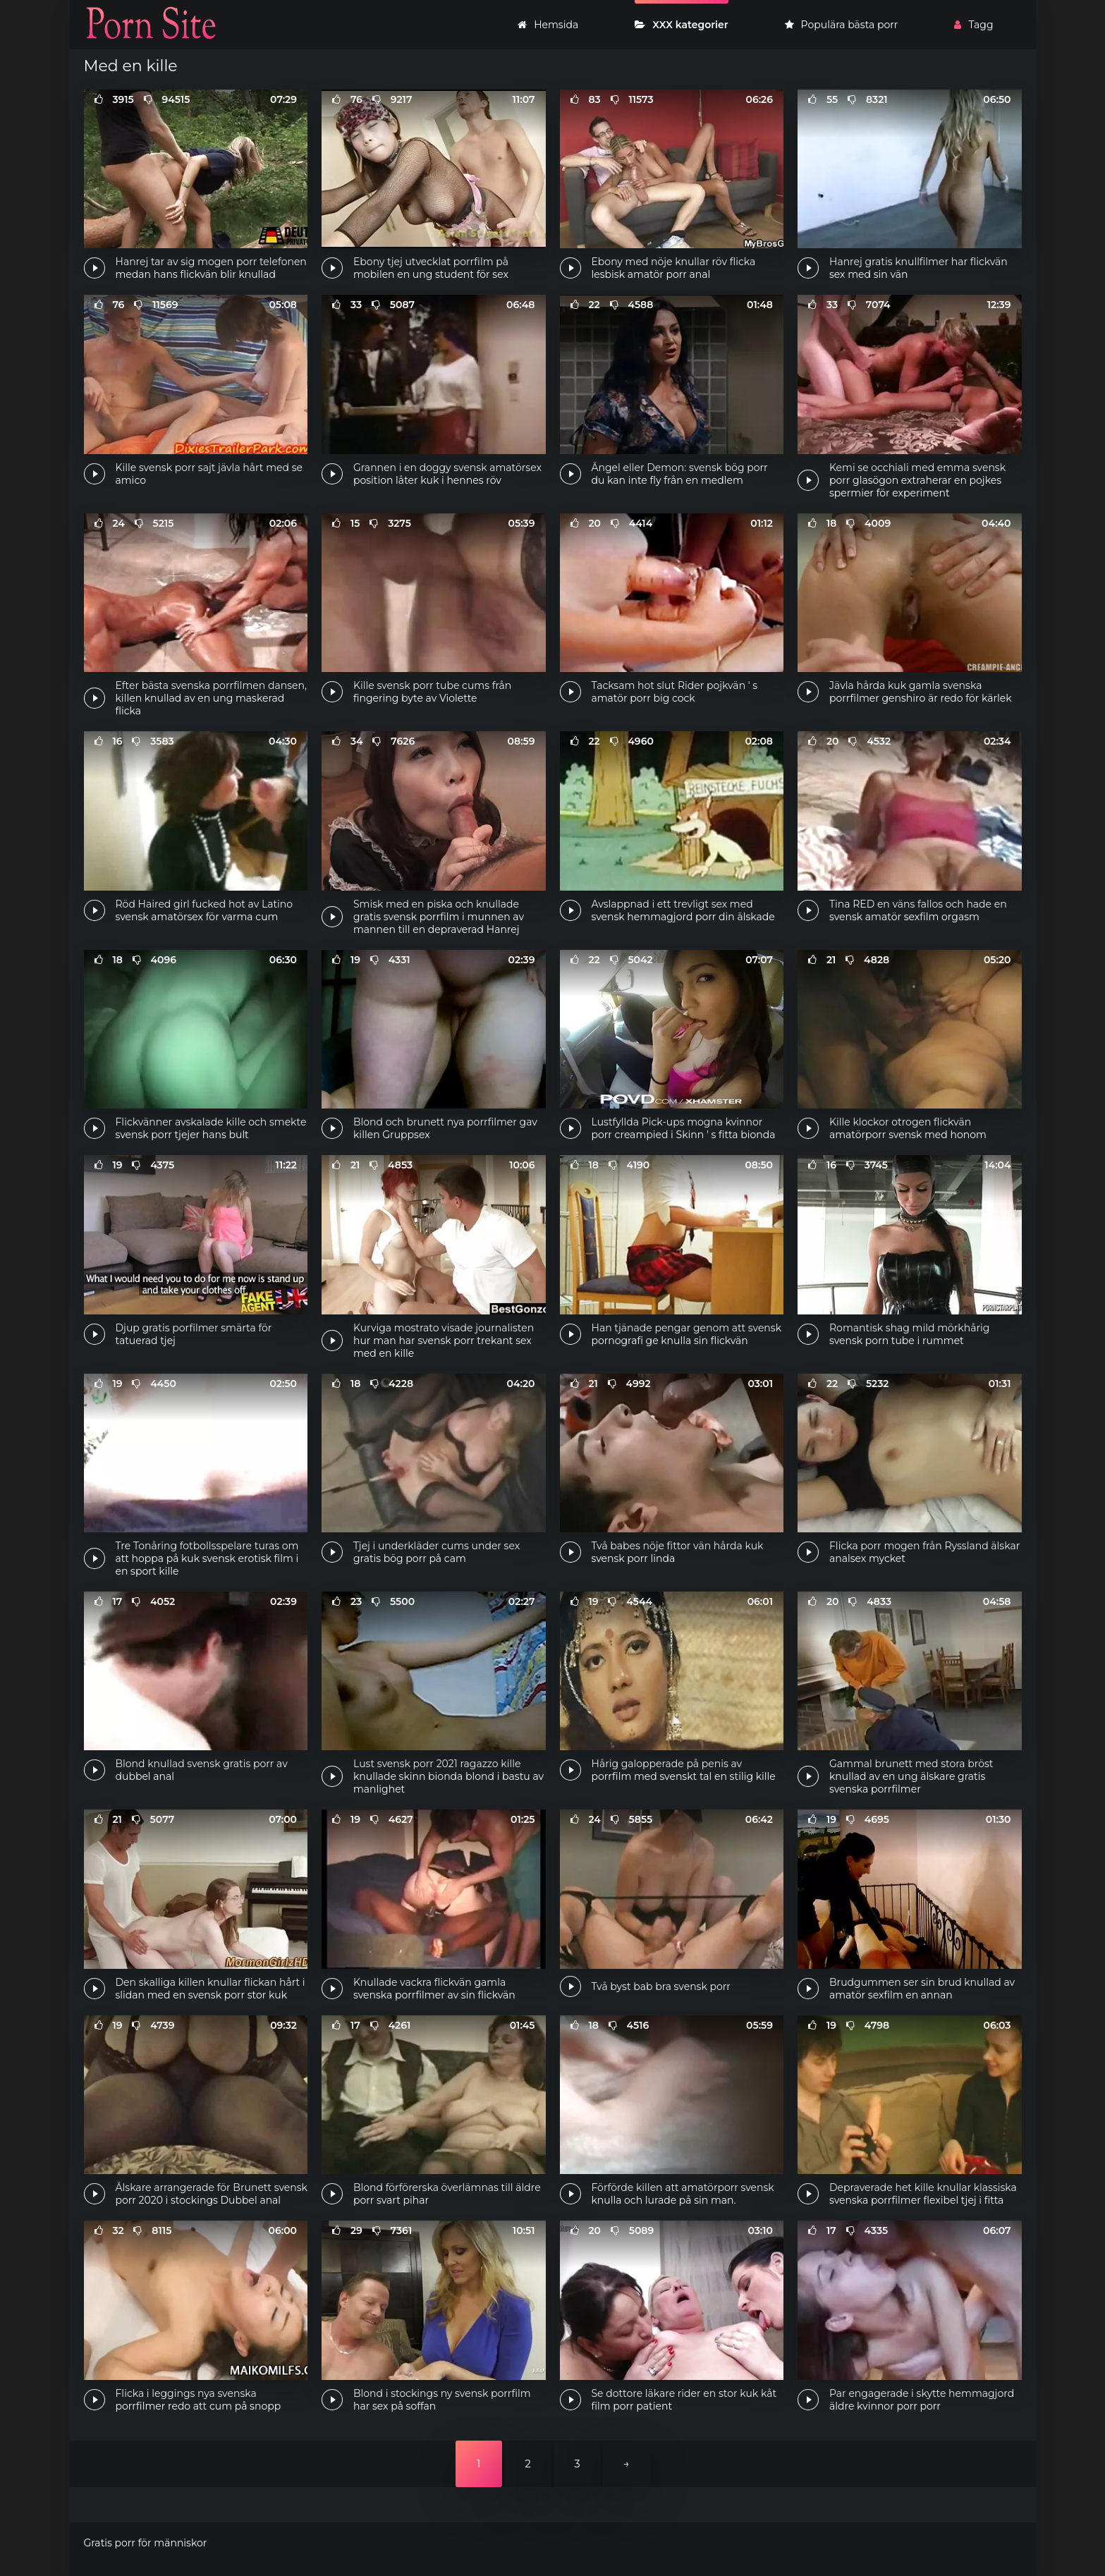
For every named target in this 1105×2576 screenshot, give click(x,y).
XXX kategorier (681, 24)
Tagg (973, 24)
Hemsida (548, 24)
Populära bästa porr (841, 24)
